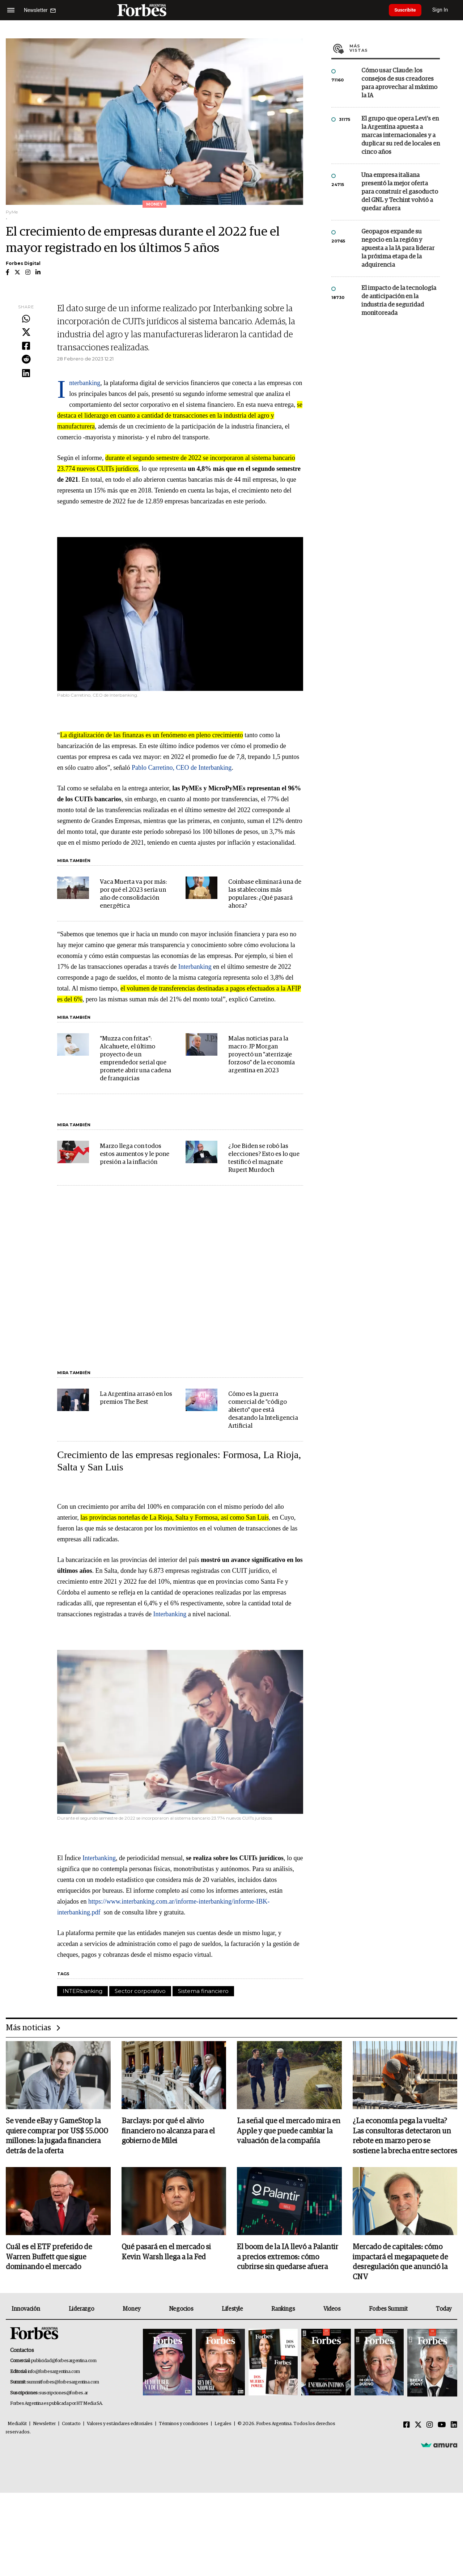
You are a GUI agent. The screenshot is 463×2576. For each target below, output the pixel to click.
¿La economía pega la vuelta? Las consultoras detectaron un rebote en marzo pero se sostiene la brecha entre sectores (405, 2136)
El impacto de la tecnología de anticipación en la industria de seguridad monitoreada (398, 300)
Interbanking (84, 383)
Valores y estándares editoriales (120, 2425)
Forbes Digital (23, 263)
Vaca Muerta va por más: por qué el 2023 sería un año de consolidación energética (133, 894)
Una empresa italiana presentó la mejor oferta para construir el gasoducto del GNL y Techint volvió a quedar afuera (399, 192)
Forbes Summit (388, 2310)
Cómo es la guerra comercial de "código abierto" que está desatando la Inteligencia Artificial (263, 1410)
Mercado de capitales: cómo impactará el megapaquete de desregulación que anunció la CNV (400, 2263)
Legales (223, 2425)
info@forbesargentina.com (54, 2373)
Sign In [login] (445, 10)
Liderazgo (81, 2310)
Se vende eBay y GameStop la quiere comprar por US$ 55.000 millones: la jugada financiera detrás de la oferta (57, 2136)
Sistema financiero (203, 1991)
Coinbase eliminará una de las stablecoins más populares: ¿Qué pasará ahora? (264, 894)
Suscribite (407, 10)
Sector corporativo (140, 1991)
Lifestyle (232, 2310)
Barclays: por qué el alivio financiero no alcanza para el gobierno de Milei (168, 2131)
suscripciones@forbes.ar (63, 2394)
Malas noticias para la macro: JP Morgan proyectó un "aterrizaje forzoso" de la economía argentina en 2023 (261, 1055)
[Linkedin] (454, 2426)
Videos (332, 2310)
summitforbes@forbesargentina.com (63, 2383)
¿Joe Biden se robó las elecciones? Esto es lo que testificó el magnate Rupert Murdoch (264, 1158)
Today (443, 2310)
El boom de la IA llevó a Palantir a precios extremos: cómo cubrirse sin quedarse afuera (287, 2258)
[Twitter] (418, 2426)
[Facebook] (406, 2426)
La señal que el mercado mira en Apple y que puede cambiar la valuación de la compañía (288, 2131)
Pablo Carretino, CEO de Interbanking (182, 767)
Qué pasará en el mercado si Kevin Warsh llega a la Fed (166, 2253)
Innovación (26, 2310)
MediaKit (17, 2425)
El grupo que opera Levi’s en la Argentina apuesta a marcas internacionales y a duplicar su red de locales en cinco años (400, 135)
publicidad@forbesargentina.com (64, 2362)
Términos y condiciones (183, 2425)
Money (131, 2310)
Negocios (181, 2310)
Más (394, 48)
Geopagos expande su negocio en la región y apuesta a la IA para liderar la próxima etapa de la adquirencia (397, 248)
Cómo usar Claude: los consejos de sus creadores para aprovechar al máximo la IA (399, 83)
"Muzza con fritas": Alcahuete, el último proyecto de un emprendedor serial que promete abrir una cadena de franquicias (135, 1059)
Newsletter (44, 2425)
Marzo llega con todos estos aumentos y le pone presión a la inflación (134, 1154)
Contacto (71, 2425)
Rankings (283, 2310)
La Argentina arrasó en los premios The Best (136, 1398)
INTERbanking (82, 1991)
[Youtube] (442, 2426)
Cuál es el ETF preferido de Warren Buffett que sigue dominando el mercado (49, 2258)
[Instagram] (429, 2426)
